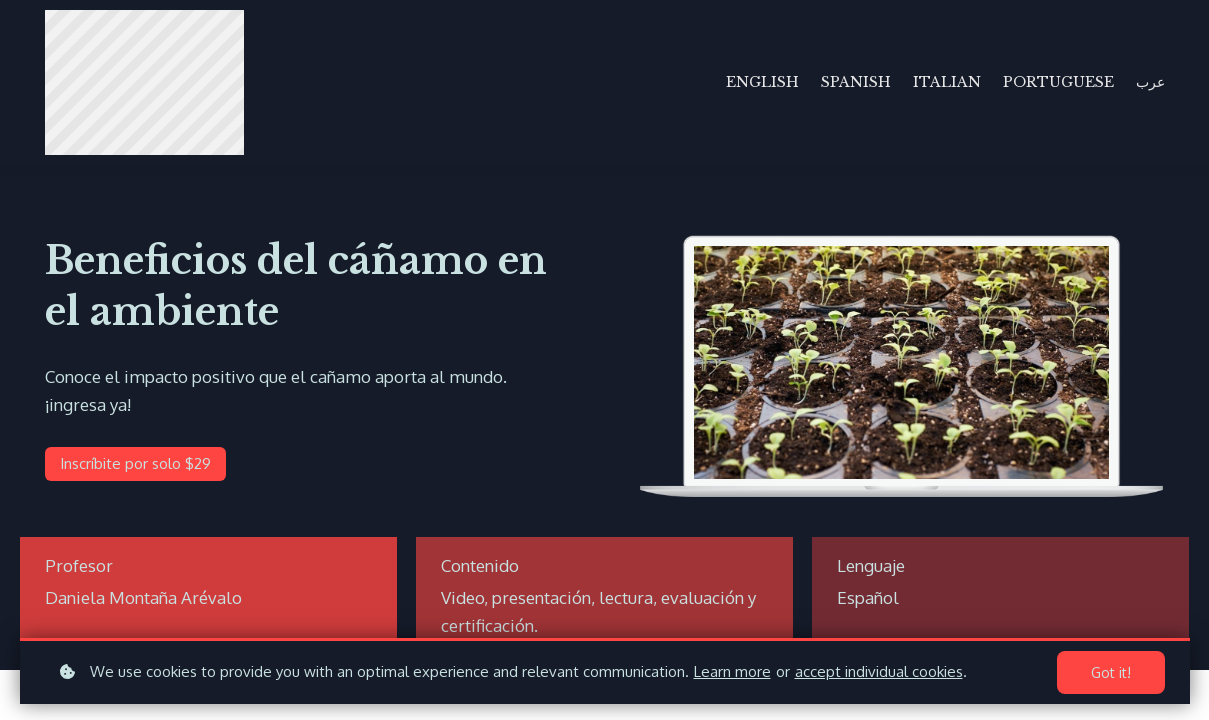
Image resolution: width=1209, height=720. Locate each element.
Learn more (732, 671)
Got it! (1111, 672)
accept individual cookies (879, 671)
